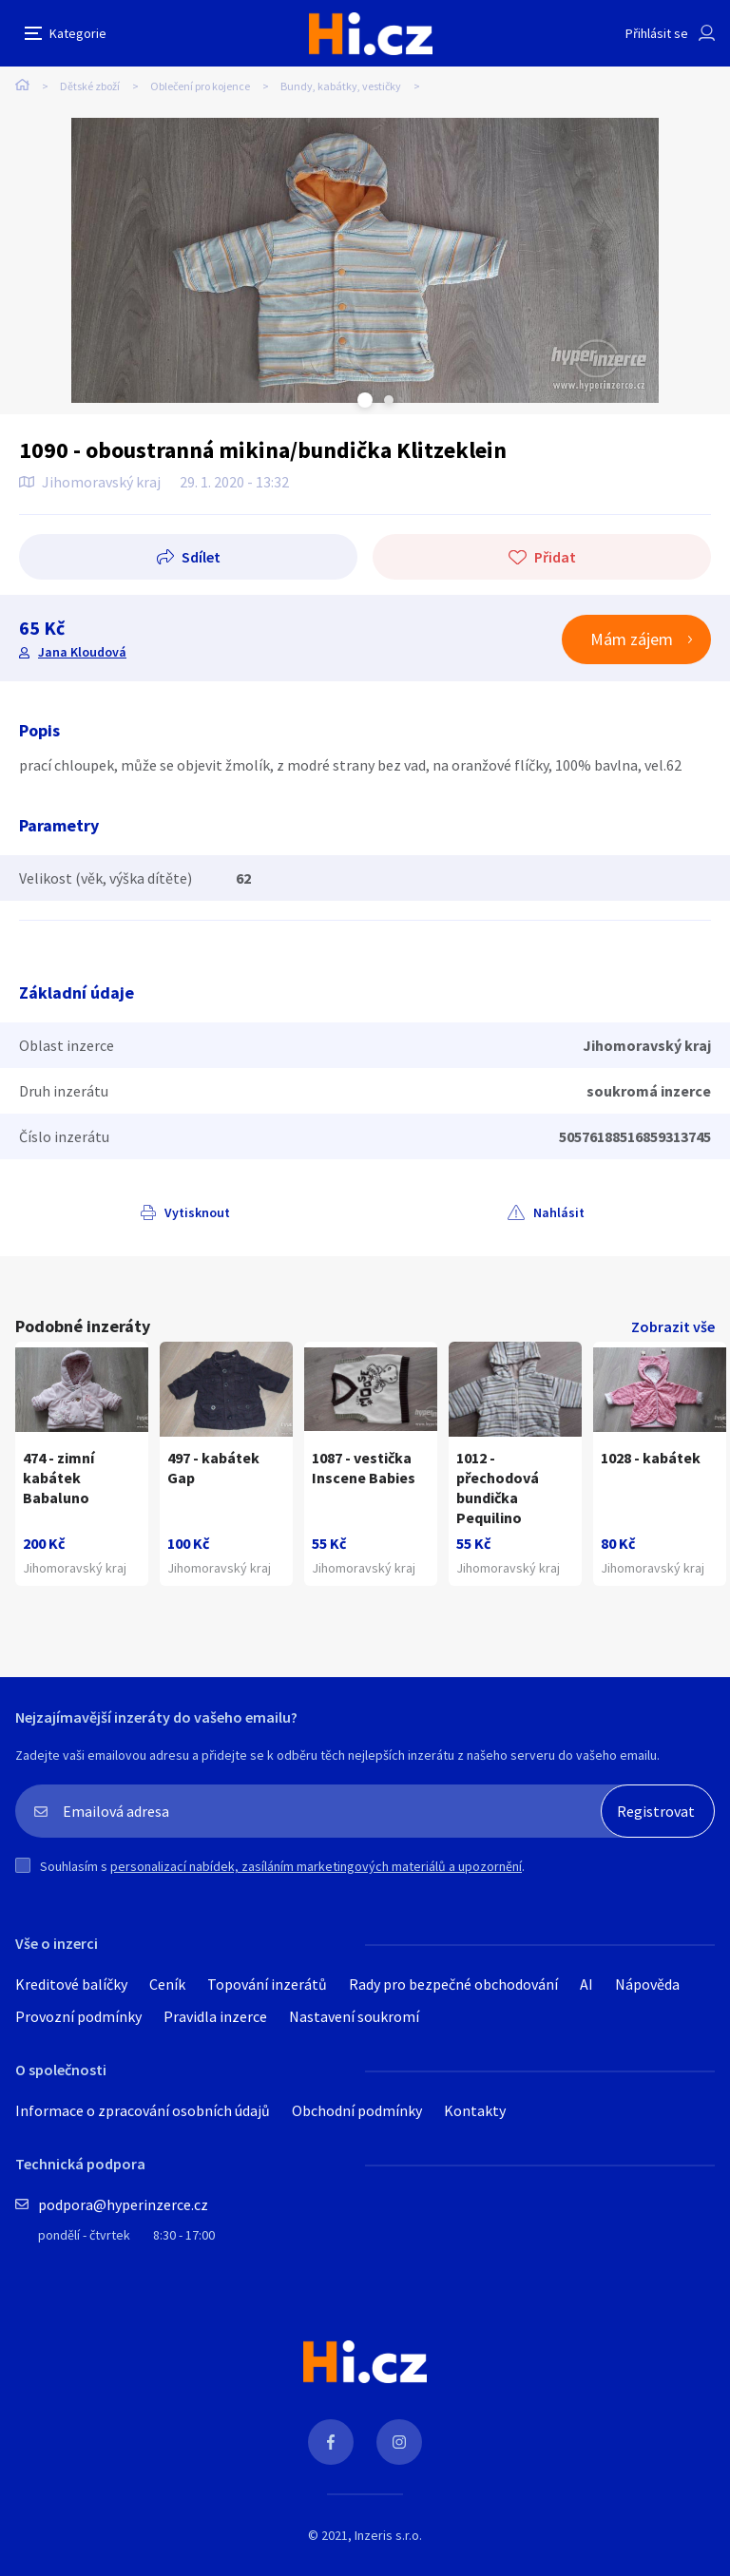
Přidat (555, 556)
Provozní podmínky (78, 2016)
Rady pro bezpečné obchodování (453, 1984)
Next (389, 400)
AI (586, 1984)
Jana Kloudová (82, 651)
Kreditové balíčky (71, 1984)
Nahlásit (559, 1212)
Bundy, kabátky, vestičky (340, 86)
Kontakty (475, 2110)
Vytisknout (197, 1212)
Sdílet (201, 556)
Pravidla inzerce (215, 2016)
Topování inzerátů (267, 1984)
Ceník (167, 1984)
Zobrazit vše (673, 1326)
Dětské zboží (90, 86)
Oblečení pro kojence (200, 86)
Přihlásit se (656, 33)
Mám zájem (631, 639)
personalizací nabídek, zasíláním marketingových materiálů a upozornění (316, 1866)
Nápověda (647, 1984)
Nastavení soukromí (354, 2016)
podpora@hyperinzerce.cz (123, 2204)
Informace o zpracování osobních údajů (142, 2110)
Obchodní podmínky (357, 2110)
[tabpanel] (365, 260)
